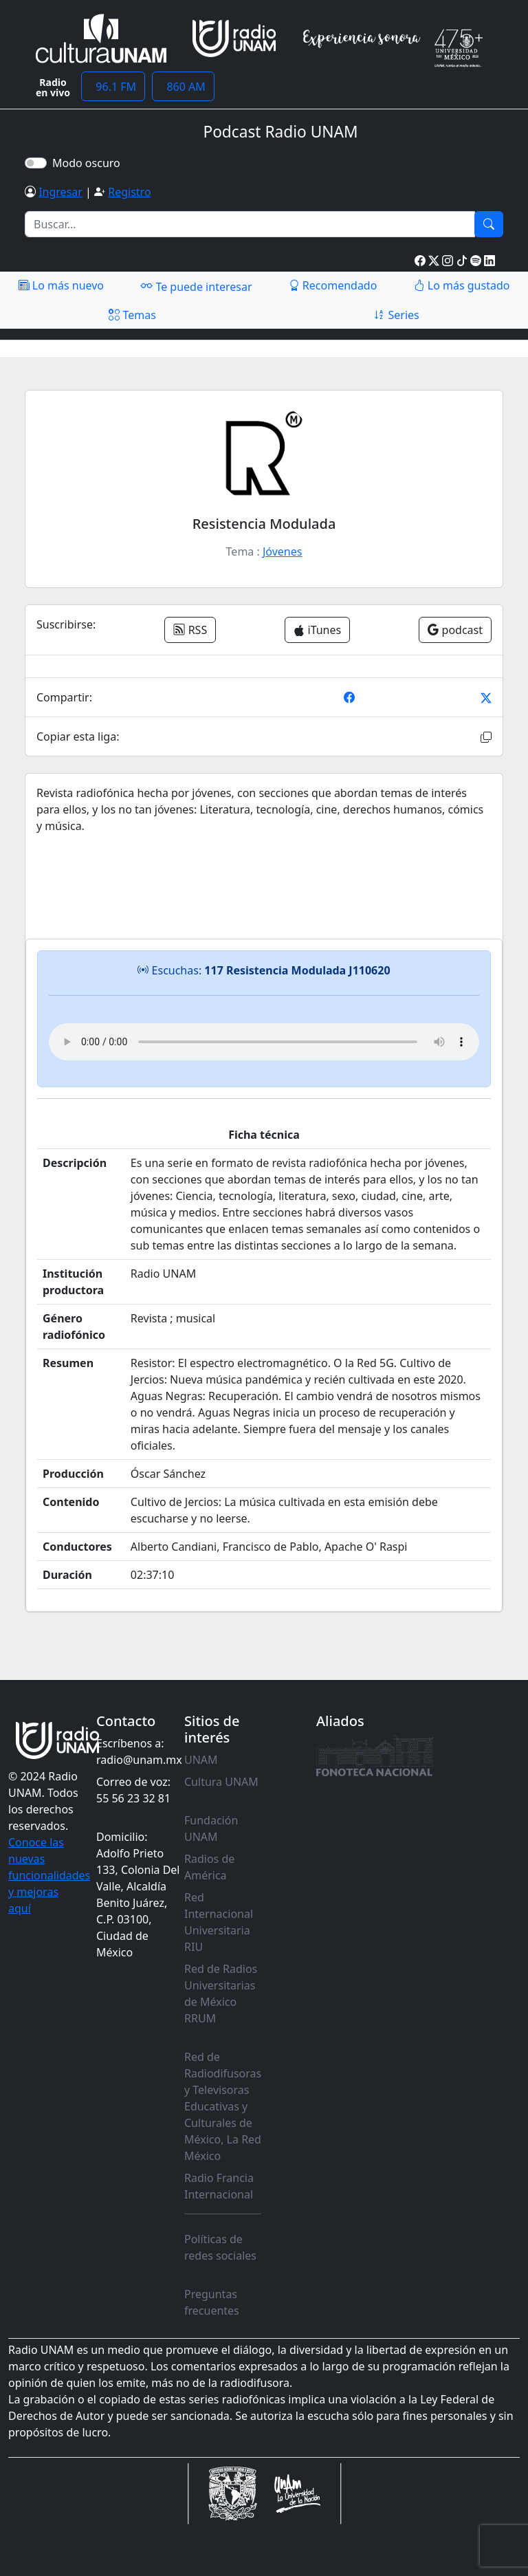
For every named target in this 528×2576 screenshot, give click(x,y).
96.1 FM (113, 86)
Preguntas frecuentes (211, 2302)
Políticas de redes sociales (220, 2247)
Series (396, 315)
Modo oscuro (89, 163)
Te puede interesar (196, 286)
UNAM (201, 1759)
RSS (190, 629)
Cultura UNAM (221, 1781)
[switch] (36, 162)
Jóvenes (282, 551)
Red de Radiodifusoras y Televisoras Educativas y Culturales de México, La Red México (222, 2106)
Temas (132, 315)
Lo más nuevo (61, 285)
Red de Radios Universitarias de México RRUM (220, 1993)
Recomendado (333, 285)
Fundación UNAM (211, 1828)
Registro (129, 191)
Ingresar (60, 191)
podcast (455, 629)
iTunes (317, 629)
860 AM (183, 86)
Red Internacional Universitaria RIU (218, 1922)
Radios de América (209, 1867)
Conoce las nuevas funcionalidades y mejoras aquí (49, 1875)
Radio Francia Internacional (219, 2186)
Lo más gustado (462, 285)
